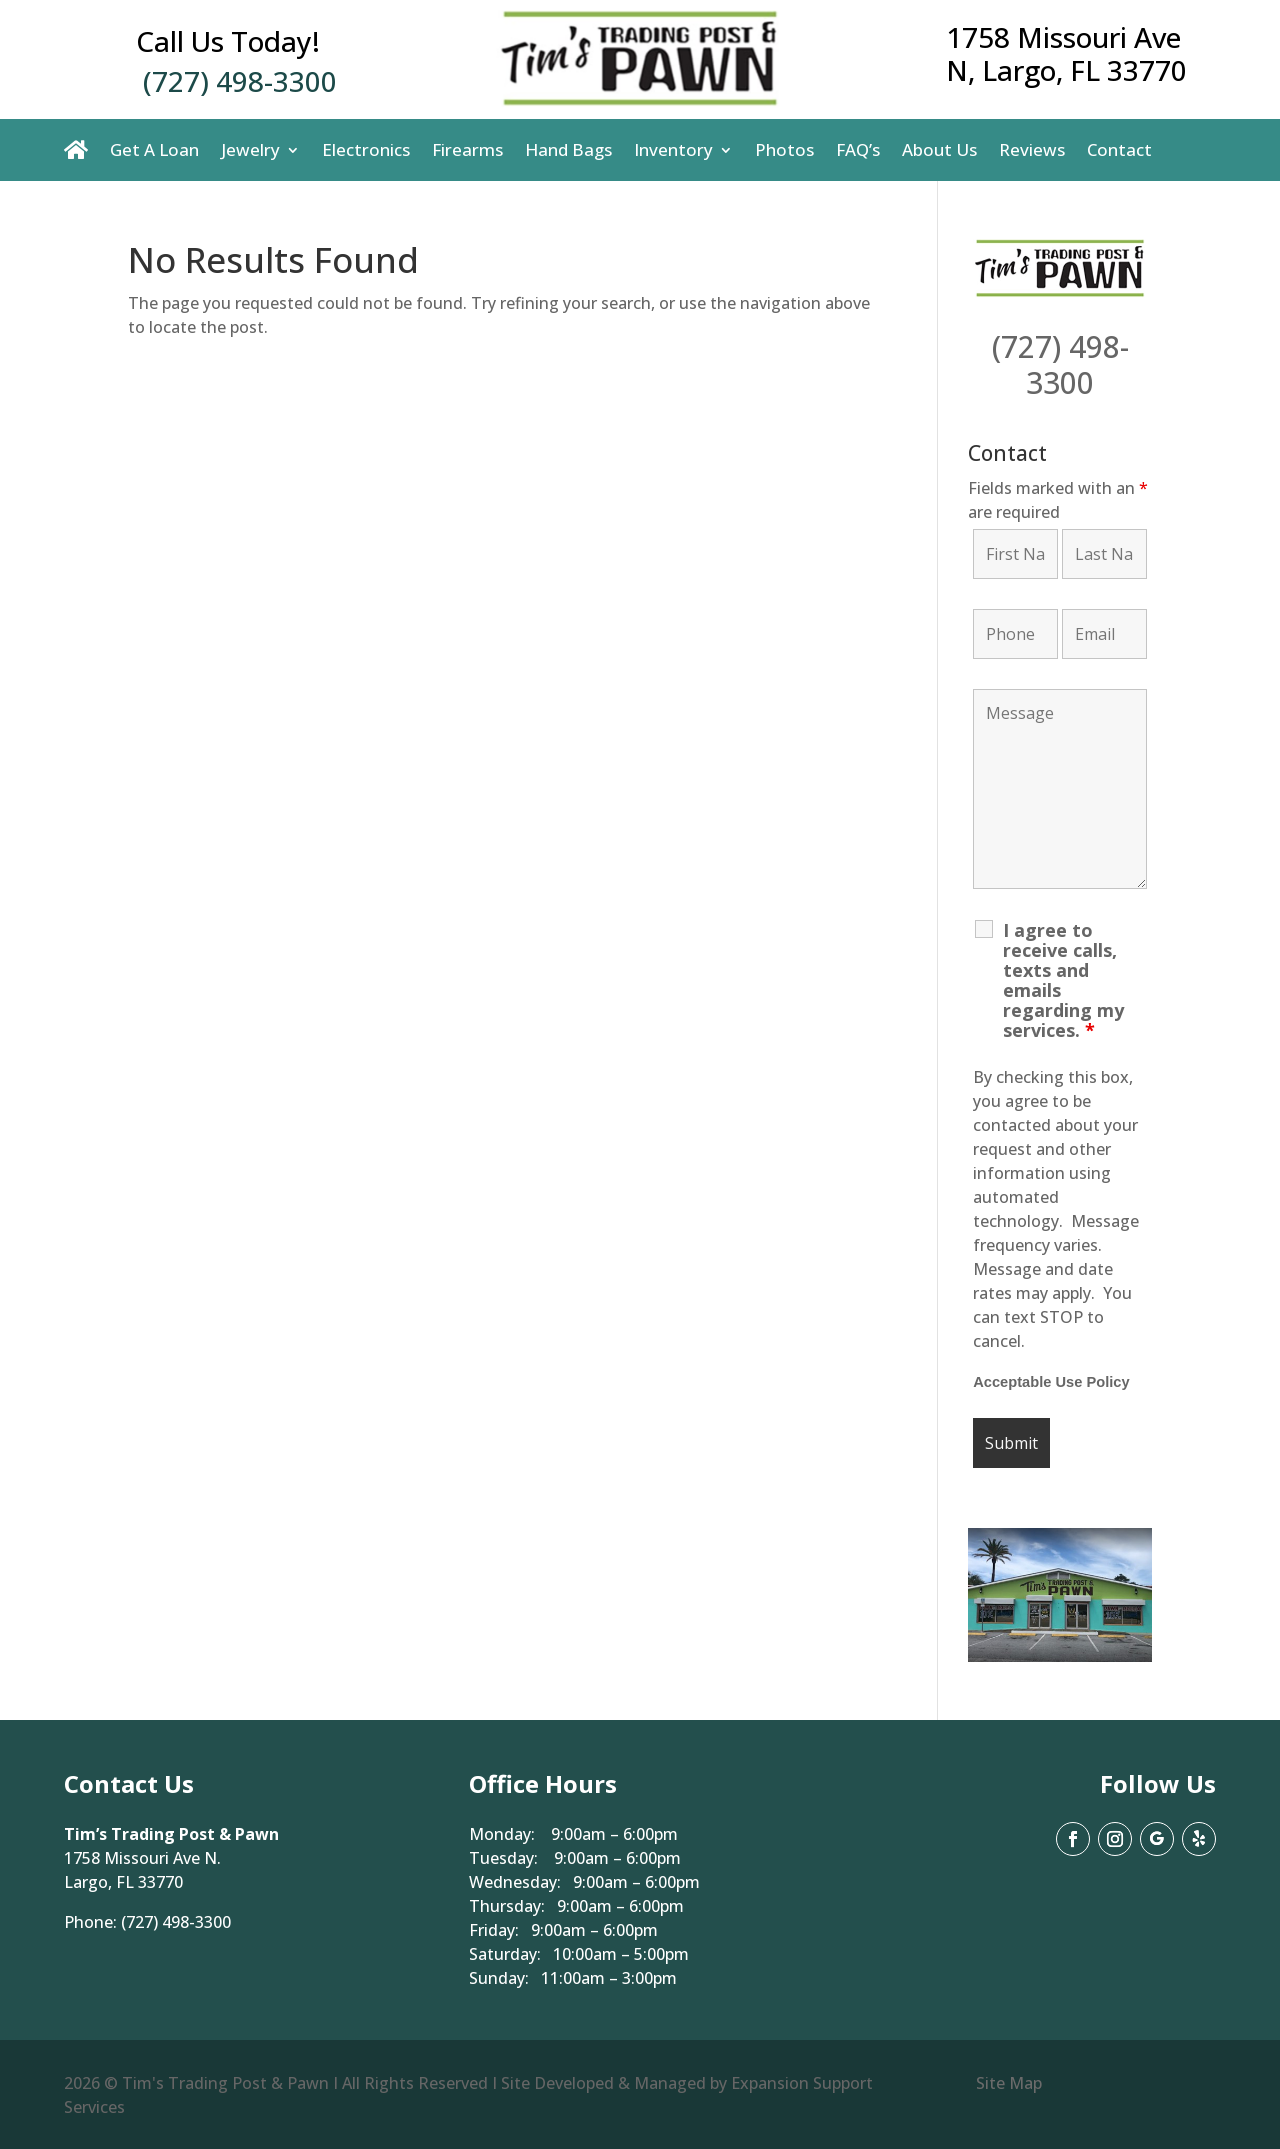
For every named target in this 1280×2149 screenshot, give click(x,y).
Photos (784, 150)
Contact (1119, 150)
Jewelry (250, 150)
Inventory (673, 150)
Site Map (1009, 2083)
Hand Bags (568, 150)
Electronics (366, 150)
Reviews (1032, 150)
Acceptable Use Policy (1051, 1382)
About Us (939, 150)
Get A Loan (154, 150)
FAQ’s (858, 150)
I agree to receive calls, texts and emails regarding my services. (1063, 980)
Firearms (467, 150)
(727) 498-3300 (240, 81)
